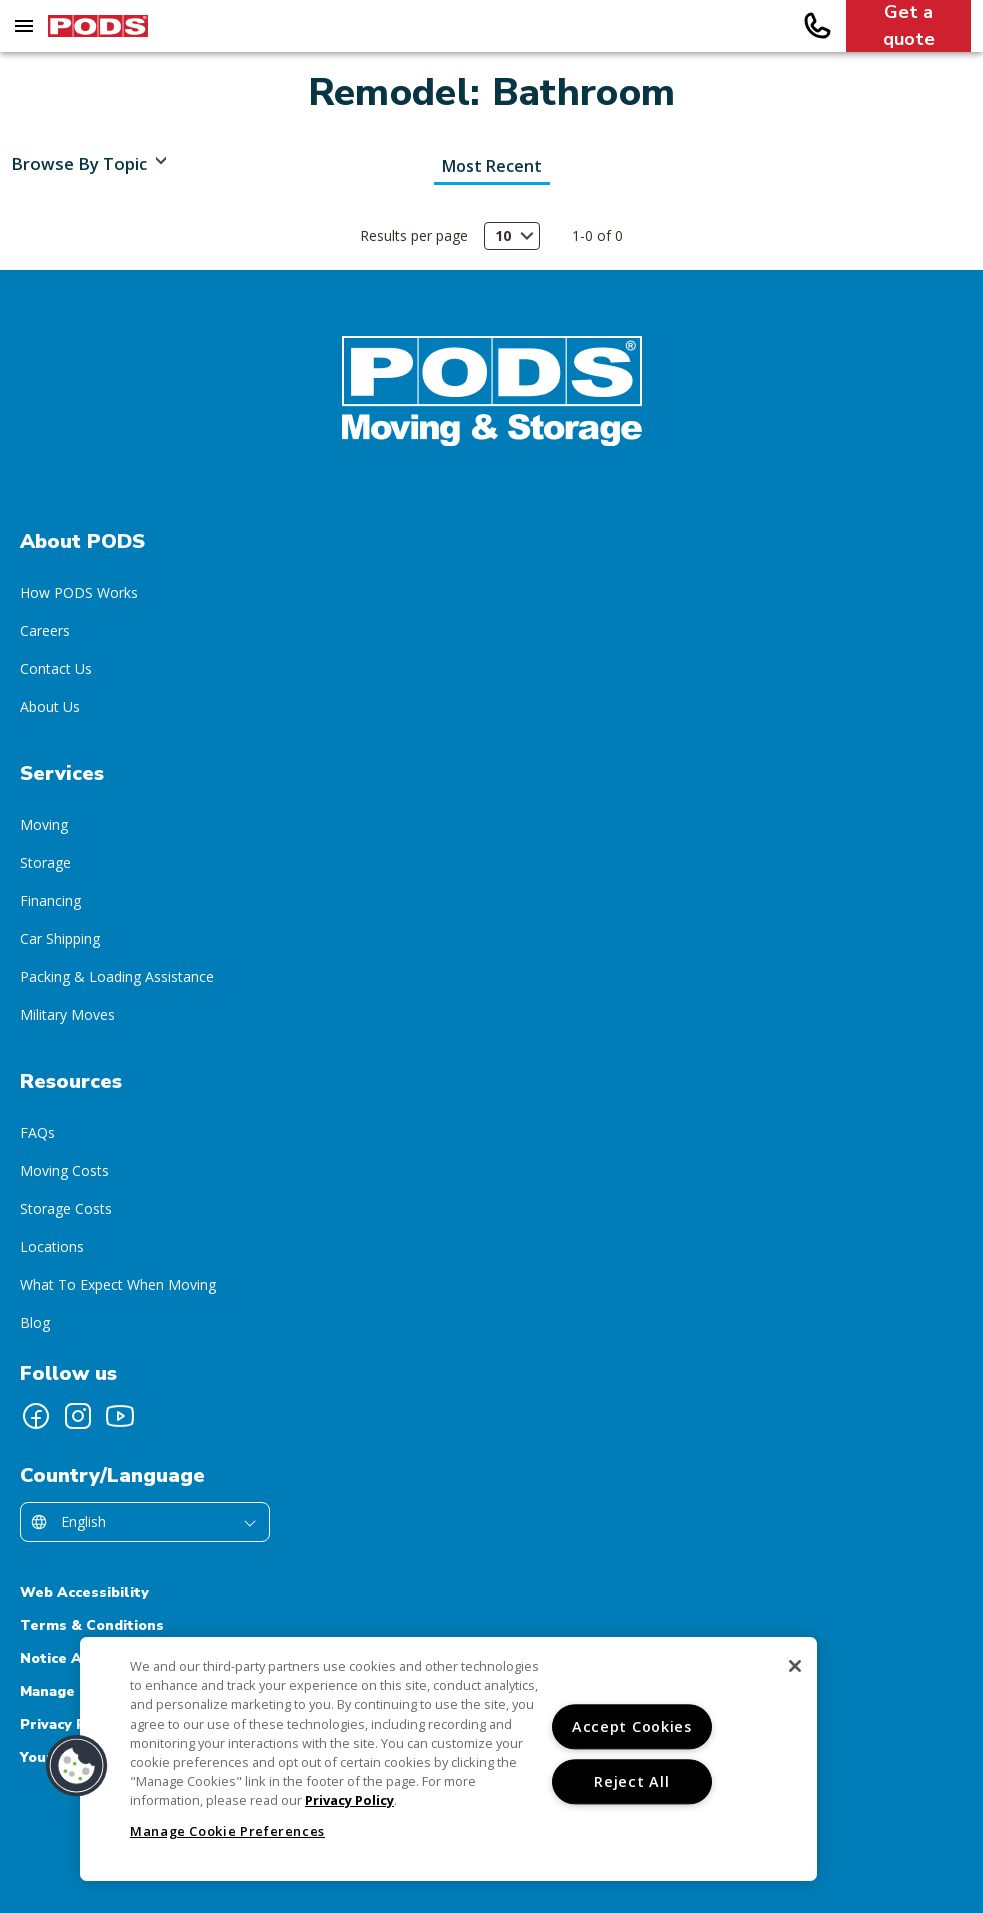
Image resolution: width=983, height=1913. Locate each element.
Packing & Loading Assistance (117, 976)
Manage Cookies (78, 1691)
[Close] (795, 1666)
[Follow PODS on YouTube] (120, 1416)
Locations (52, 1246)
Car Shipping (60, 938)
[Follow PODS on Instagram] (78, 1416)
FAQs (37, 1132)
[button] (77, 1766)
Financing (50, 900)
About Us (50, 706)
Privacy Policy (70, 1724)
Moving (44, 824)
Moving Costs (64, 1170)
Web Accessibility (84, 1592)
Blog (35, 1322)
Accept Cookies (632, 1726)
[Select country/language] (145, 1522)
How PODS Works (79, 592)
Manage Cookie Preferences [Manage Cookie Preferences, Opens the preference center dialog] (227, 1831)
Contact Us (56, 668)
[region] (448, 1759)
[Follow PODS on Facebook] (36, 1416)
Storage (45, 862)
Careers (45, 630)
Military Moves (67, 1014)
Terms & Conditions (92, 1625)
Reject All (631, 1781)
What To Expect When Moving (118, 1284)
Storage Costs (66, 1208)
